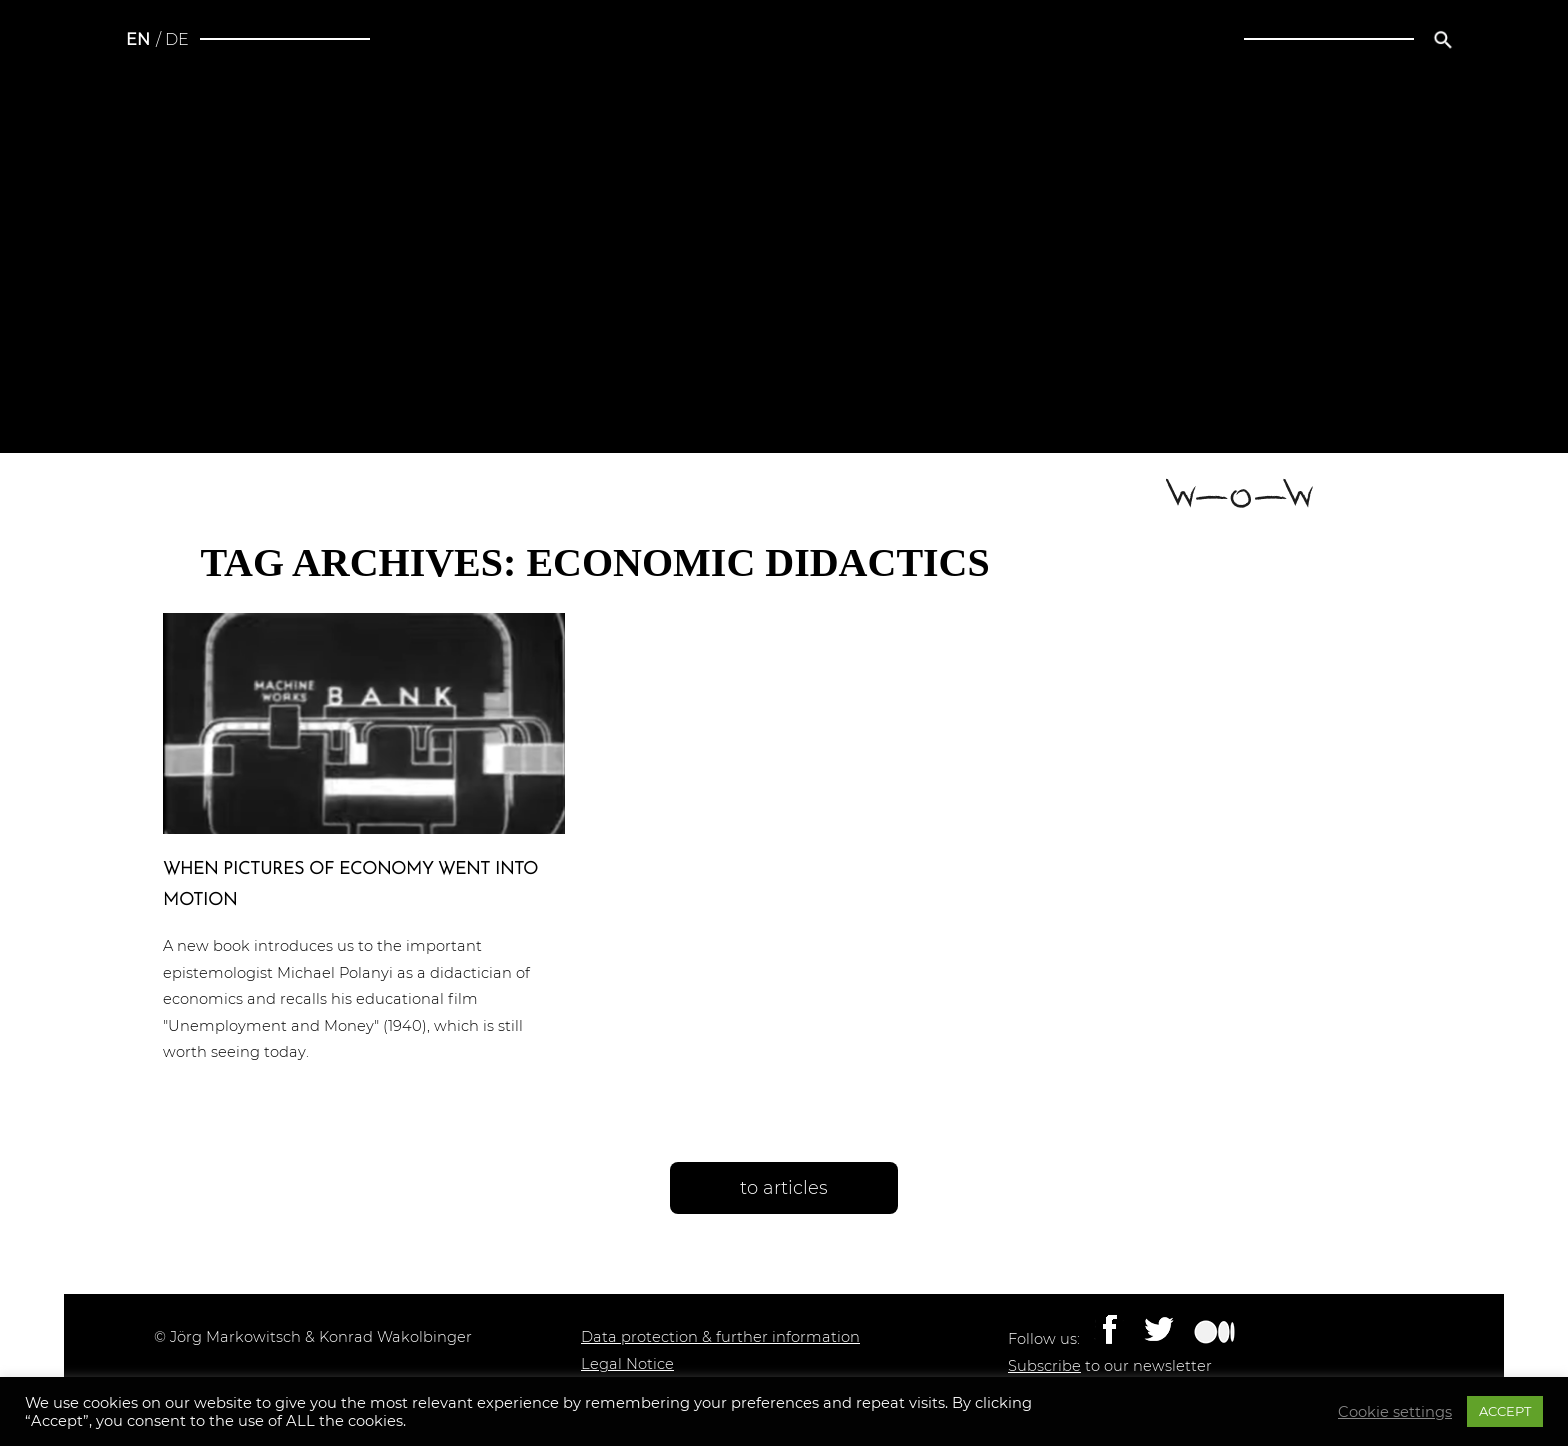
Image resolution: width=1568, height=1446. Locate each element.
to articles (784, 1188)
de (177, 39)
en (138, 39)
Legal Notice (627, 1364)
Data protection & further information (720, 1337)
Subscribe (1044, 1366)
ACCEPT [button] (1505, 1411)
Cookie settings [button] (1395, 1412)
